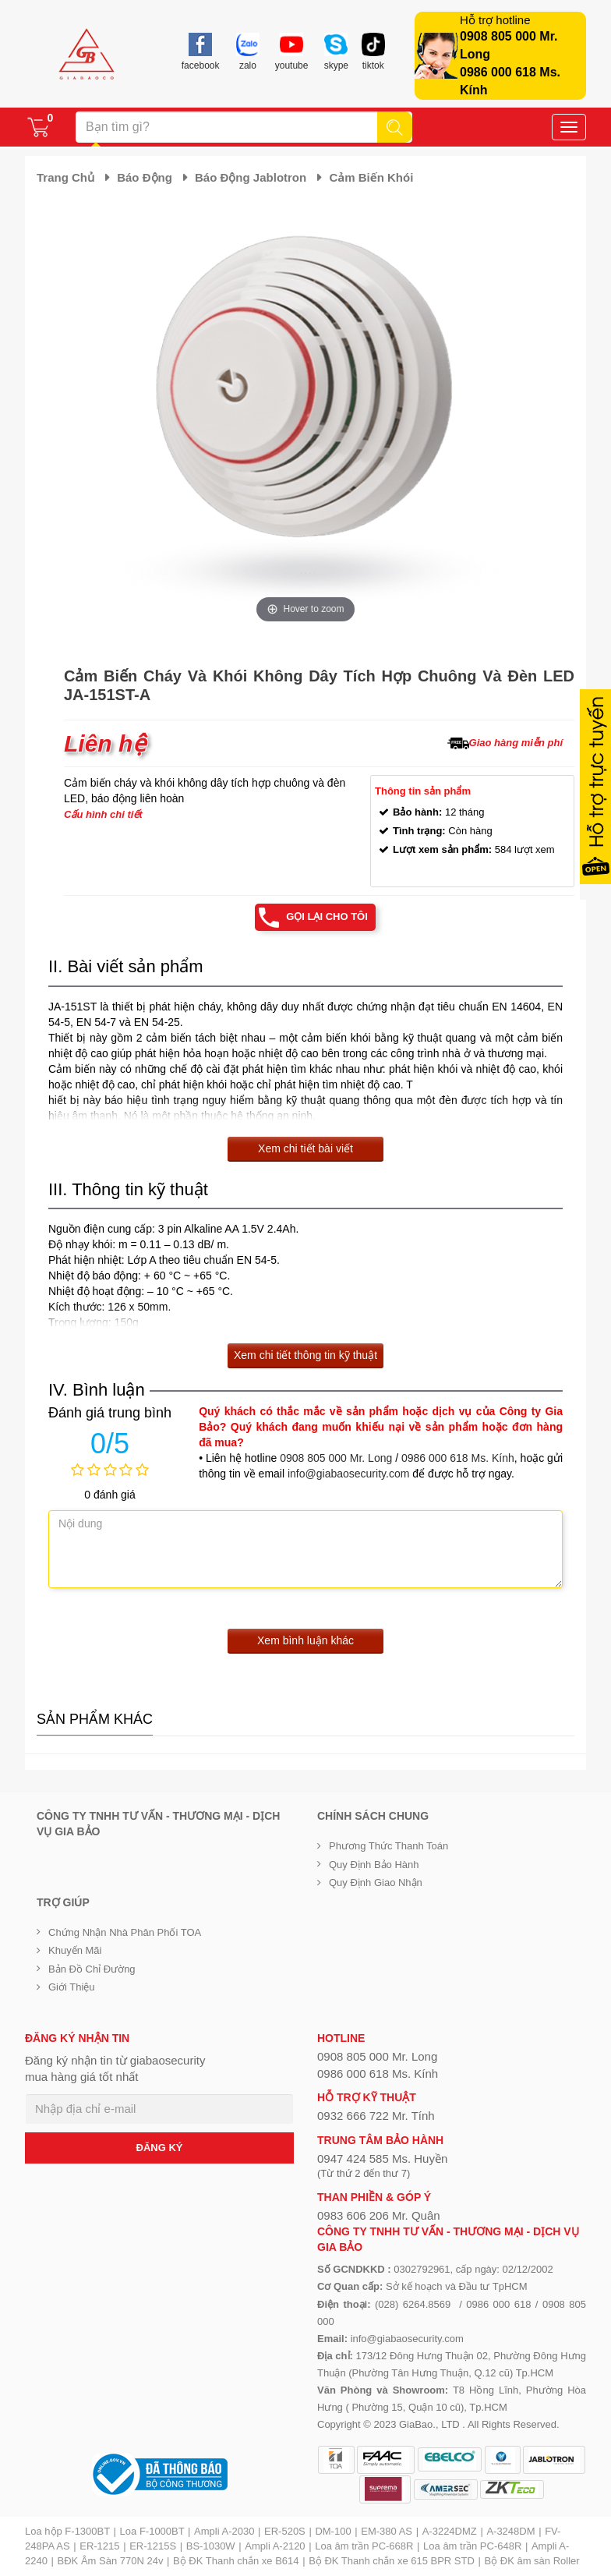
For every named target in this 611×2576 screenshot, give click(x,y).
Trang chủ (65, 177)
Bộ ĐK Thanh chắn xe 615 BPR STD (392, 2561)
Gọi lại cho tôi (327, 916)
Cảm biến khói (371, 177)
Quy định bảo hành (374, 1864)
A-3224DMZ (449, 2531)
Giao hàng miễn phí (516, 742)
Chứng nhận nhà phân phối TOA (124, 1932)
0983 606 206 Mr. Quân (378, 2215)
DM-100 (333, 2531)
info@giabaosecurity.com (348, 1473)
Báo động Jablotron (250, 177)
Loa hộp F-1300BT (67, 2531)
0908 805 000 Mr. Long (336, 1458)
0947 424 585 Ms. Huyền (382, 2158)
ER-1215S (152, 2546)
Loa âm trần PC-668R (364, 2546)
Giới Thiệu (71, 1987)
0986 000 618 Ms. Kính (457, 1458)
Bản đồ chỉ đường (92, 1969)
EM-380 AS (386, 2531)
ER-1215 (99, 2546)
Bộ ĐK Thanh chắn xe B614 (235, 2561)
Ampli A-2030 (224, 2531)
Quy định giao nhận (375, 1882)
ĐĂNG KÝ (159, 2147)
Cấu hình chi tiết (103, 814)
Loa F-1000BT (152, 2531)
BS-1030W (210, 2546)
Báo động (144, 177)
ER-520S (285, 2531)
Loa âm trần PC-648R (472, 2546)
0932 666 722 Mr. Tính (376, 2115)
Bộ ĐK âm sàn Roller (532, 2561)
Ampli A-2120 (275, 2546)
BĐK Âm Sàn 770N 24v (111, 2561)
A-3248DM (510, 2531)
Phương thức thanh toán (388, 1846)
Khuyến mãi (74, 1950)
